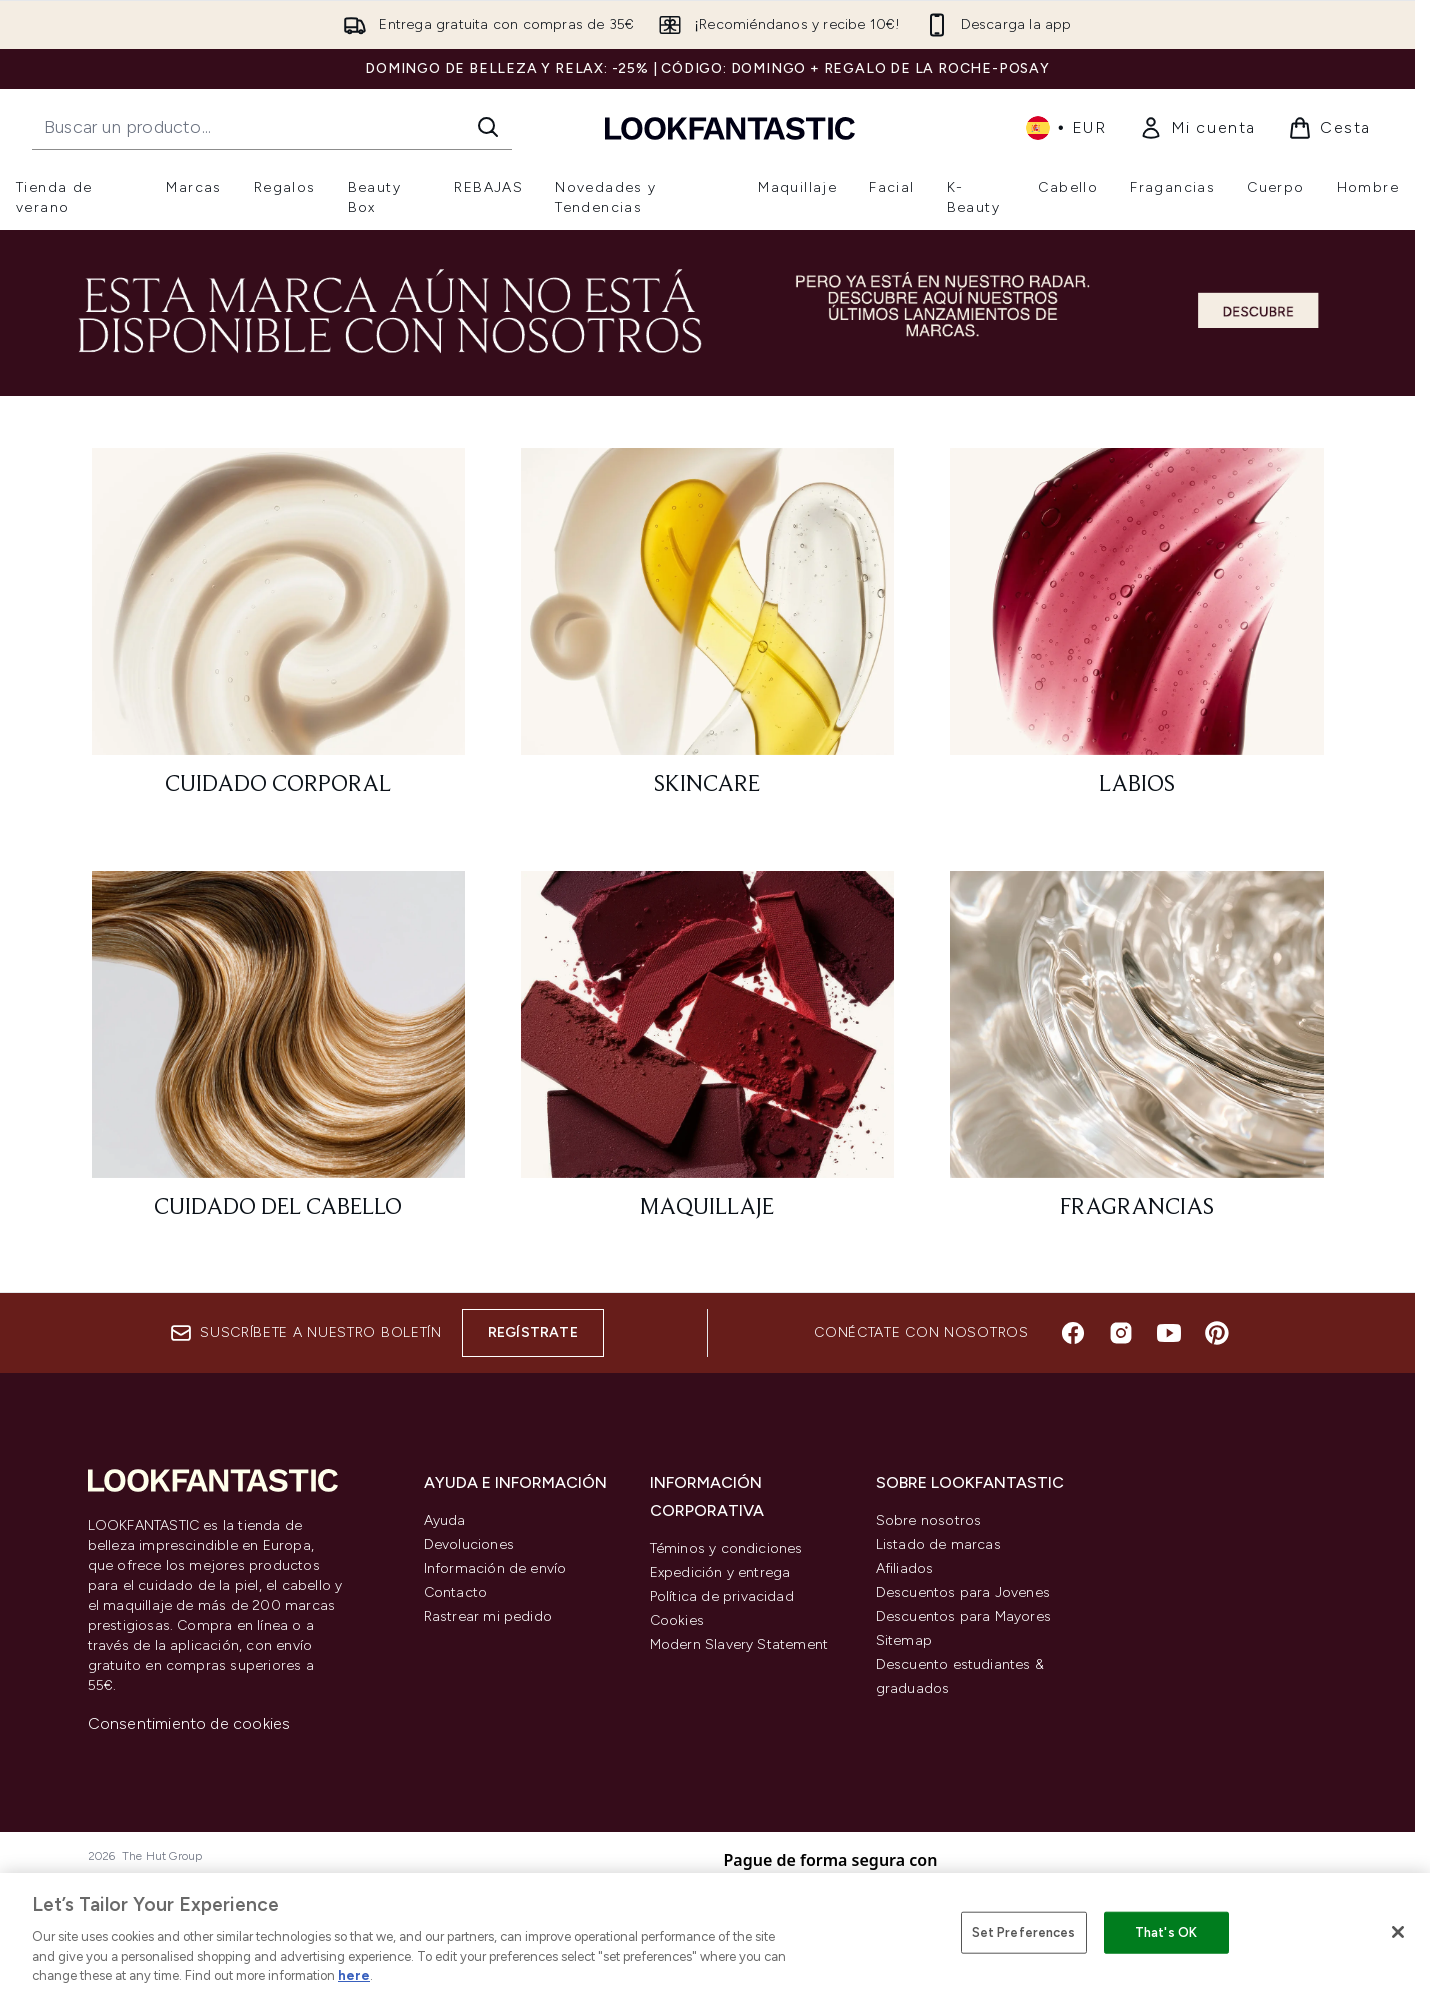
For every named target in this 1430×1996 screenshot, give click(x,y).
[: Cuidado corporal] (278, 631)
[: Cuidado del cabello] (278, 1054)
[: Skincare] (707, 631)
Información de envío (495, 1568)
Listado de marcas (938, 1544)
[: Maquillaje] (707, 1054)
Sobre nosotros (929, 1520)
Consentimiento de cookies (189, 1723)
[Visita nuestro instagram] (1121, 1333)
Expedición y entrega (720, 1572)
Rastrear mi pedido (488, 1616)
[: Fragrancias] (1136, 1054)
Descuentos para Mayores (964, 1616)
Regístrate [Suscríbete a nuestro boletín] (533, 1332)
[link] (1197, 128)
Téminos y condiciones (726, 1548)
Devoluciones (469, 1544)
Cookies (677, 1620)
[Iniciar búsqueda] (488, 127)
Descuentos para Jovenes (963, 1592)
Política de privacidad (722, 1596)
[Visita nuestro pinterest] (1217, 1333)
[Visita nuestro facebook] (1073, 1333)
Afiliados (905, 1568)
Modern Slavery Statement (739, 1644)
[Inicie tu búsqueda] (272, 127)
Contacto (456, 1592)
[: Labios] (1136, 631)
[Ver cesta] (1329, 128)
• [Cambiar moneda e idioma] (1066, 128)
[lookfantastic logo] (730, 127)
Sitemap (904, 1640)
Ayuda (445, 1520)
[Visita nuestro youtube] (1169, 1333)
